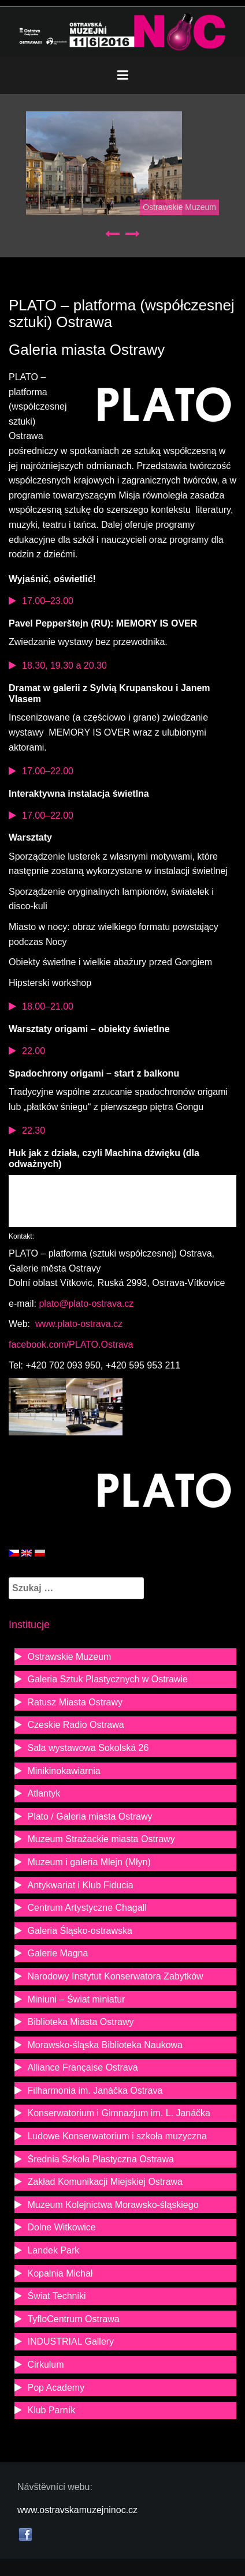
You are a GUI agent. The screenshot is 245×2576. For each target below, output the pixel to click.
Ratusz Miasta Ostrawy (74, 1702)
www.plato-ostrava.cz (78, 1324)
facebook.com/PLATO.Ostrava (71, 1344)
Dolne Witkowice (61, 2227)
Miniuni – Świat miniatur (76, 1999)
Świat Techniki (56, 2296)
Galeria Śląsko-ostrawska (79, 1931)
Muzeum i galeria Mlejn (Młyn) (88, 1862)
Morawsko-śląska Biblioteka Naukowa (105, 2045)
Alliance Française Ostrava (82, 2067)
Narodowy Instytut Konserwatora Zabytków (115, 1976)
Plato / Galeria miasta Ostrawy (89, 1816)
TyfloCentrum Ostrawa (73, 2319)
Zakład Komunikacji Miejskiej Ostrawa (105, 2182)
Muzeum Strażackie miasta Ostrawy (101, 1839)
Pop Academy (55, 2388)
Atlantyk (43, 1793)
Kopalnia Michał (59, 2273)
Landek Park (53, 2250)
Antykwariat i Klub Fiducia (80, 1885)
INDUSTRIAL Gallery (70, 2341)
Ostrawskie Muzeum (179, 207)
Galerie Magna (57, 1953)
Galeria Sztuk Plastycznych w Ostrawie (107, 1679)
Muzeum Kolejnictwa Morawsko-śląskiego (112, 2205)
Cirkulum (45, 2364)
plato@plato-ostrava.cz (84, 1303)
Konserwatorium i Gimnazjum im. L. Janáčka (118, 2113)
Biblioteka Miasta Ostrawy (80, 2022)
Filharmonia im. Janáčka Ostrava (94, 2090)
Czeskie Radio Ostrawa (75, 1725)
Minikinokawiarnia (63, 1771)
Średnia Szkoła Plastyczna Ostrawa (100, 2159)
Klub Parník (51, 2410)
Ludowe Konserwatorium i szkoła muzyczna (116, 2136)
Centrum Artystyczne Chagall (86, 1908)
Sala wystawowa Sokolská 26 (88, 1748)
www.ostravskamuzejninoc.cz (77, 2510)
